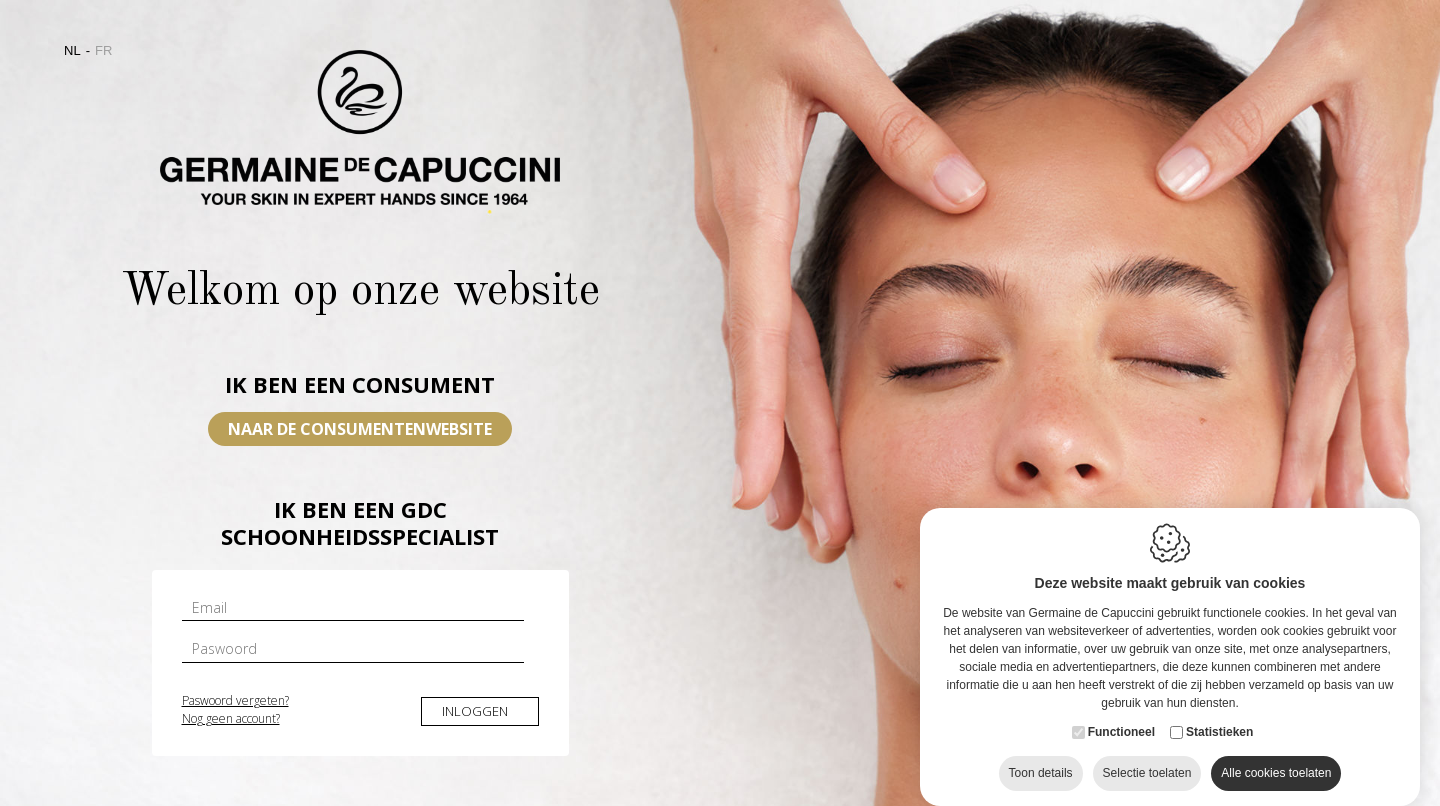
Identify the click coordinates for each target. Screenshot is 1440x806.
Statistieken (1219, 740)
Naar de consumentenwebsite (360, 429)
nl (72, 50)
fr (103, 50)
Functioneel (1121, 740)
